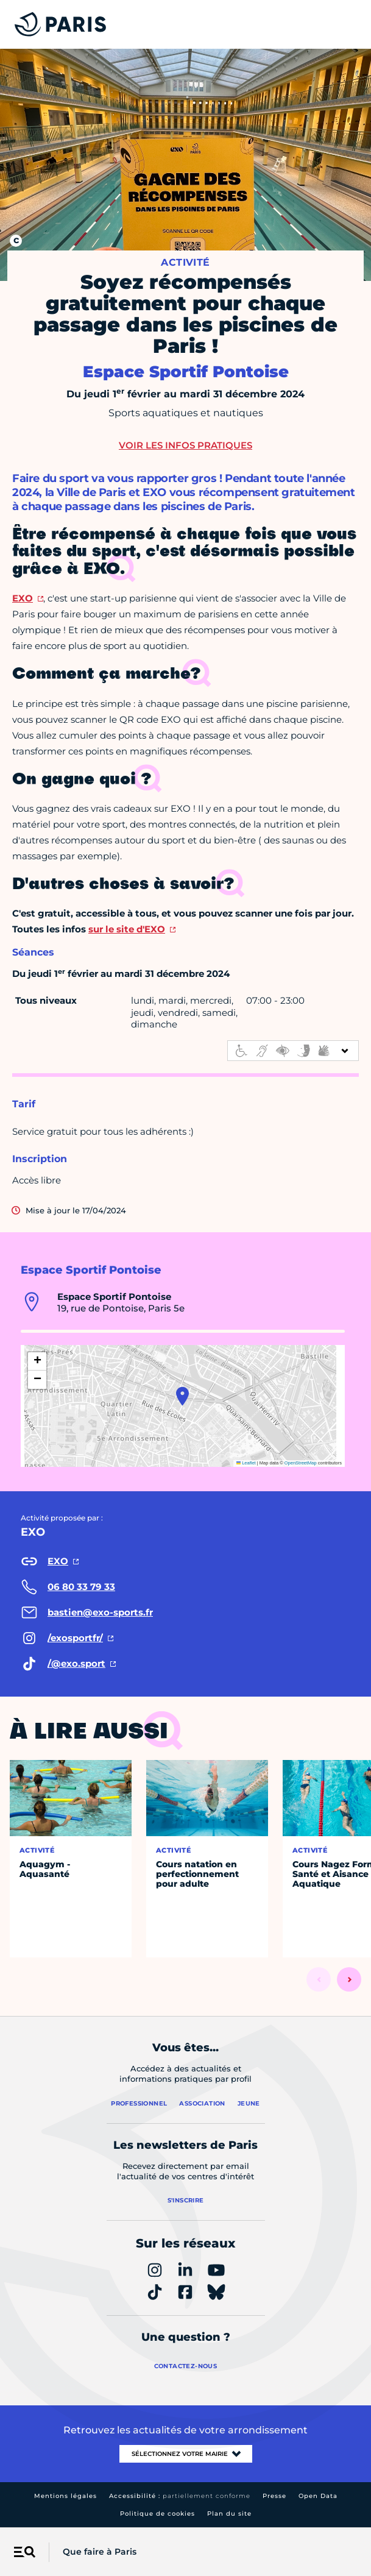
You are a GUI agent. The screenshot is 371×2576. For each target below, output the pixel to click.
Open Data (318, 2496)
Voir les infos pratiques (185, 445)
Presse (274, 2496)
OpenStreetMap (300, 1463)
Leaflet (246, 1463)
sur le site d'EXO (126, 929)
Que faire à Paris (99, 2551)
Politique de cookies (157, 2513)
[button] (182, 1396)
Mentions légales (65, 2496)
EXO (22, 598)
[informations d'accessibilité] (293, 1050)
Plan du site (229, 2513)
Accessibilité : (179, 2496)
